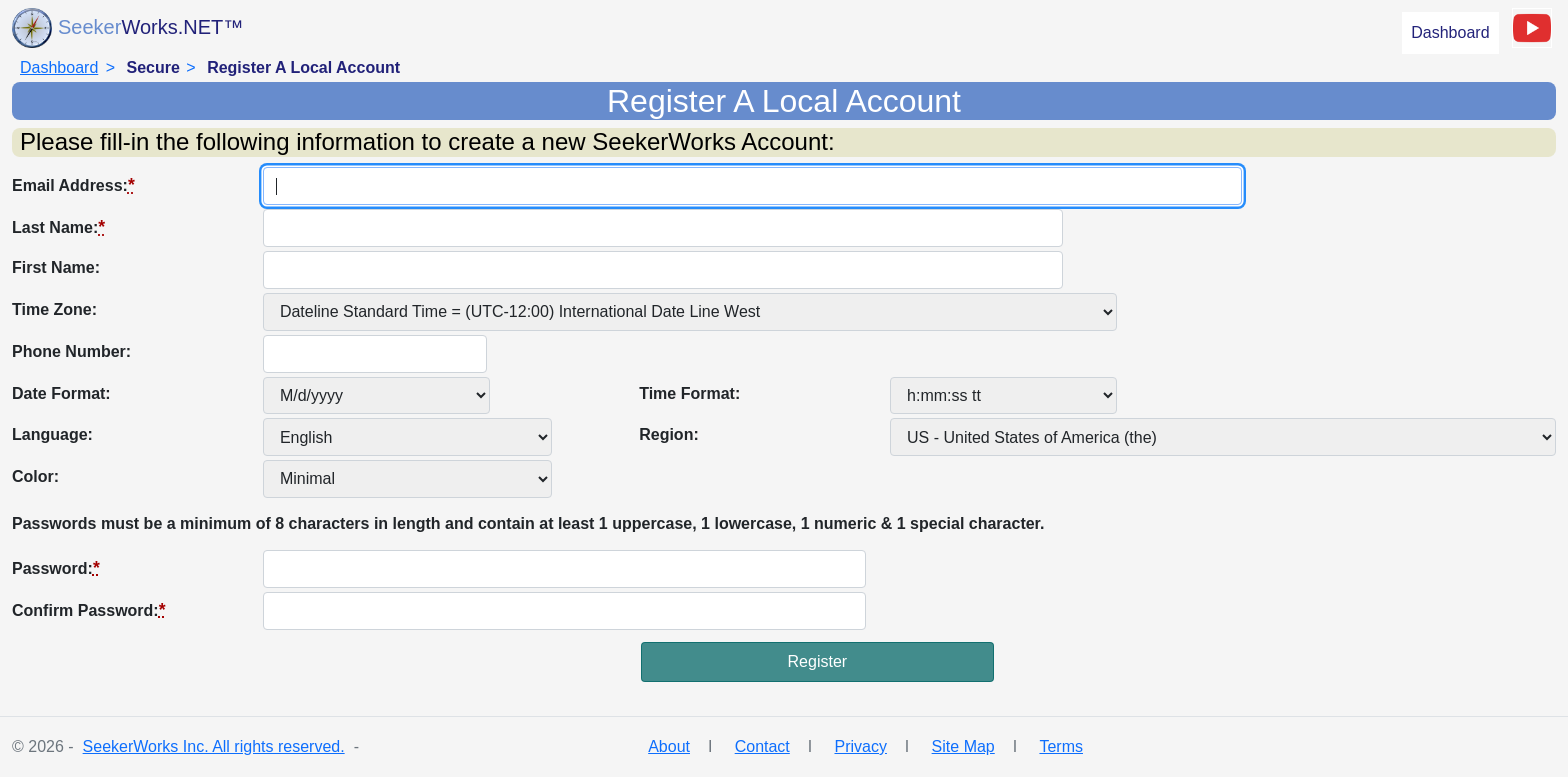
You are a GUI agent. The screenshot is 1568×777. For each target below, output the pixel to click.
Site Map (963, 746)
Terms (1061, 746)
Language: (52, 434)
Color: (35, 476)
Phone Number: (71, 351)
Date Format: (61, 393)
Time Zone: (54, 309)
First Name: (56, 267)
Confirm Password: (89, 610)
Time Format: (689, 393)
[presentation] (164, 681)
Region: (669, 434)
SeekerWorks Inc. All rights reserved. (214, 746)
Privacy (860, 746)
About (669, 746)
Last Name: (58, 227)
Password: (56, 568)
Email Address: (73, 185)
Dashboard (1450, 32)
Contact (762, 746)
